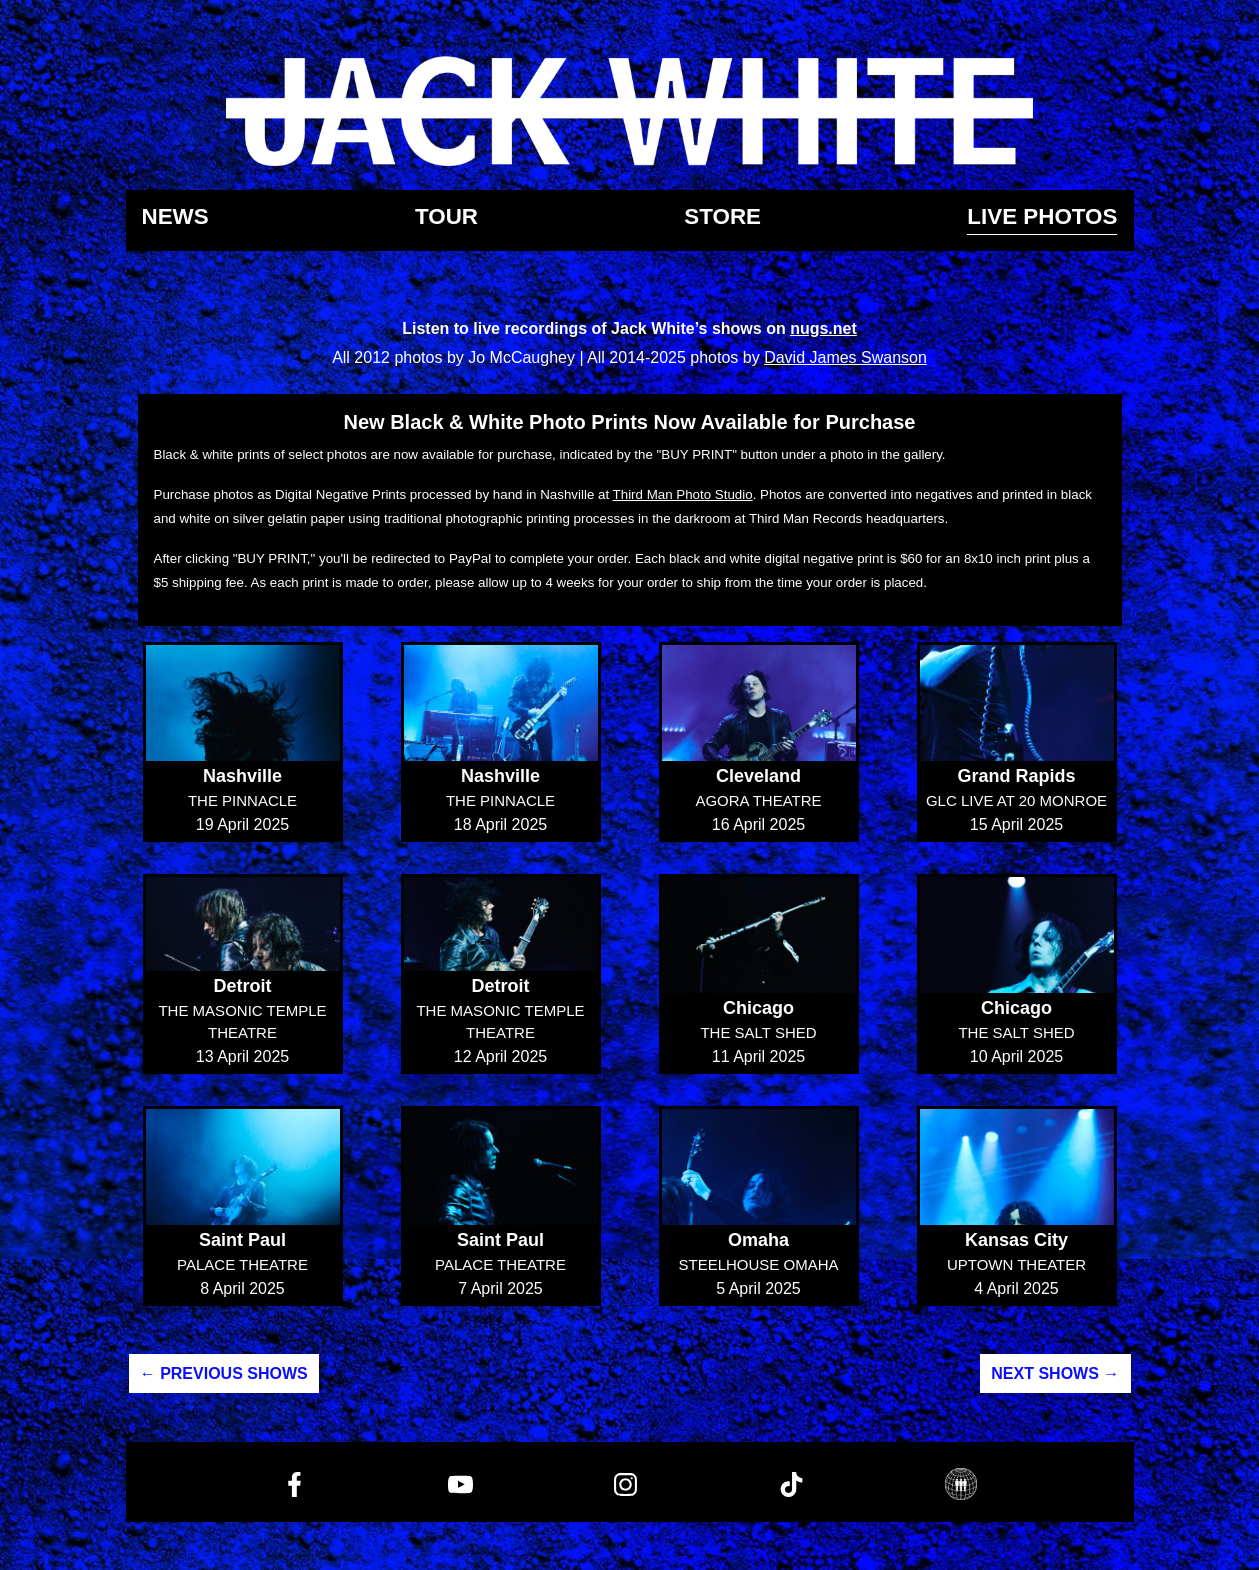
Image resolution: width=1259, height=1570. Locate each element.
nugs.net (823, 328)
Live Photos (1042, 217)
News (175, 217)
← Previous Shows (224, 1373)
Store (722, 217)
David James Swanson (845, 357)
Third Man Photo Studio (683, 494)
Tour (446, 217)
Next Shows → (1055, 1373)
